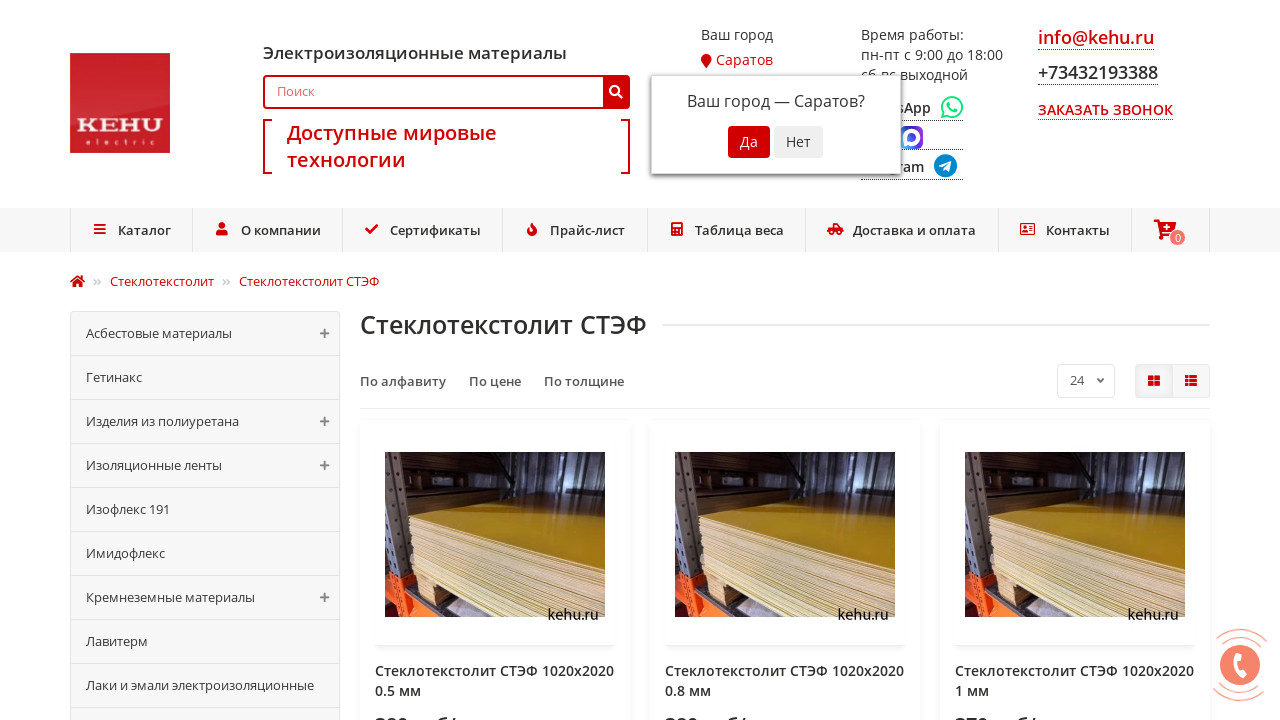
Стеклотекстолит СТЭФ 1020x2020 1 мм (1074, 680)
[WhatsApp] (912, 108)
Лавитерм (117, 641)
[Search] (446, 92)
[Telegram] (912, 167)
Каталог (131, 230)
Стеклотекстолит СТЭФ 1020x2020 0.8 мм (784, 680)
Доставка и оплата (902, 230)
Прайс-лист (575, 230)
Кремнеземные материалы (212, 597)
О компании (267, 230)
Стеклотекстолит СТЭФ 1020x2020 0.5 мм (494, 680)
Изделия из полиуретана (212, 421)
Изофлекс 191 (128, 509)
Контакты (1064, 230)
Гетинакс (114, 377)
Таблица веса (726, 230)
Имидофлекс (125, 553)
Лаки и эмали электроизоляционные (200, 685)
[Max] (912, 138)
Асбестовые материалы (212, 333)
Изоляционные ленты (212, 465)
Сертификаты (422, 230)
